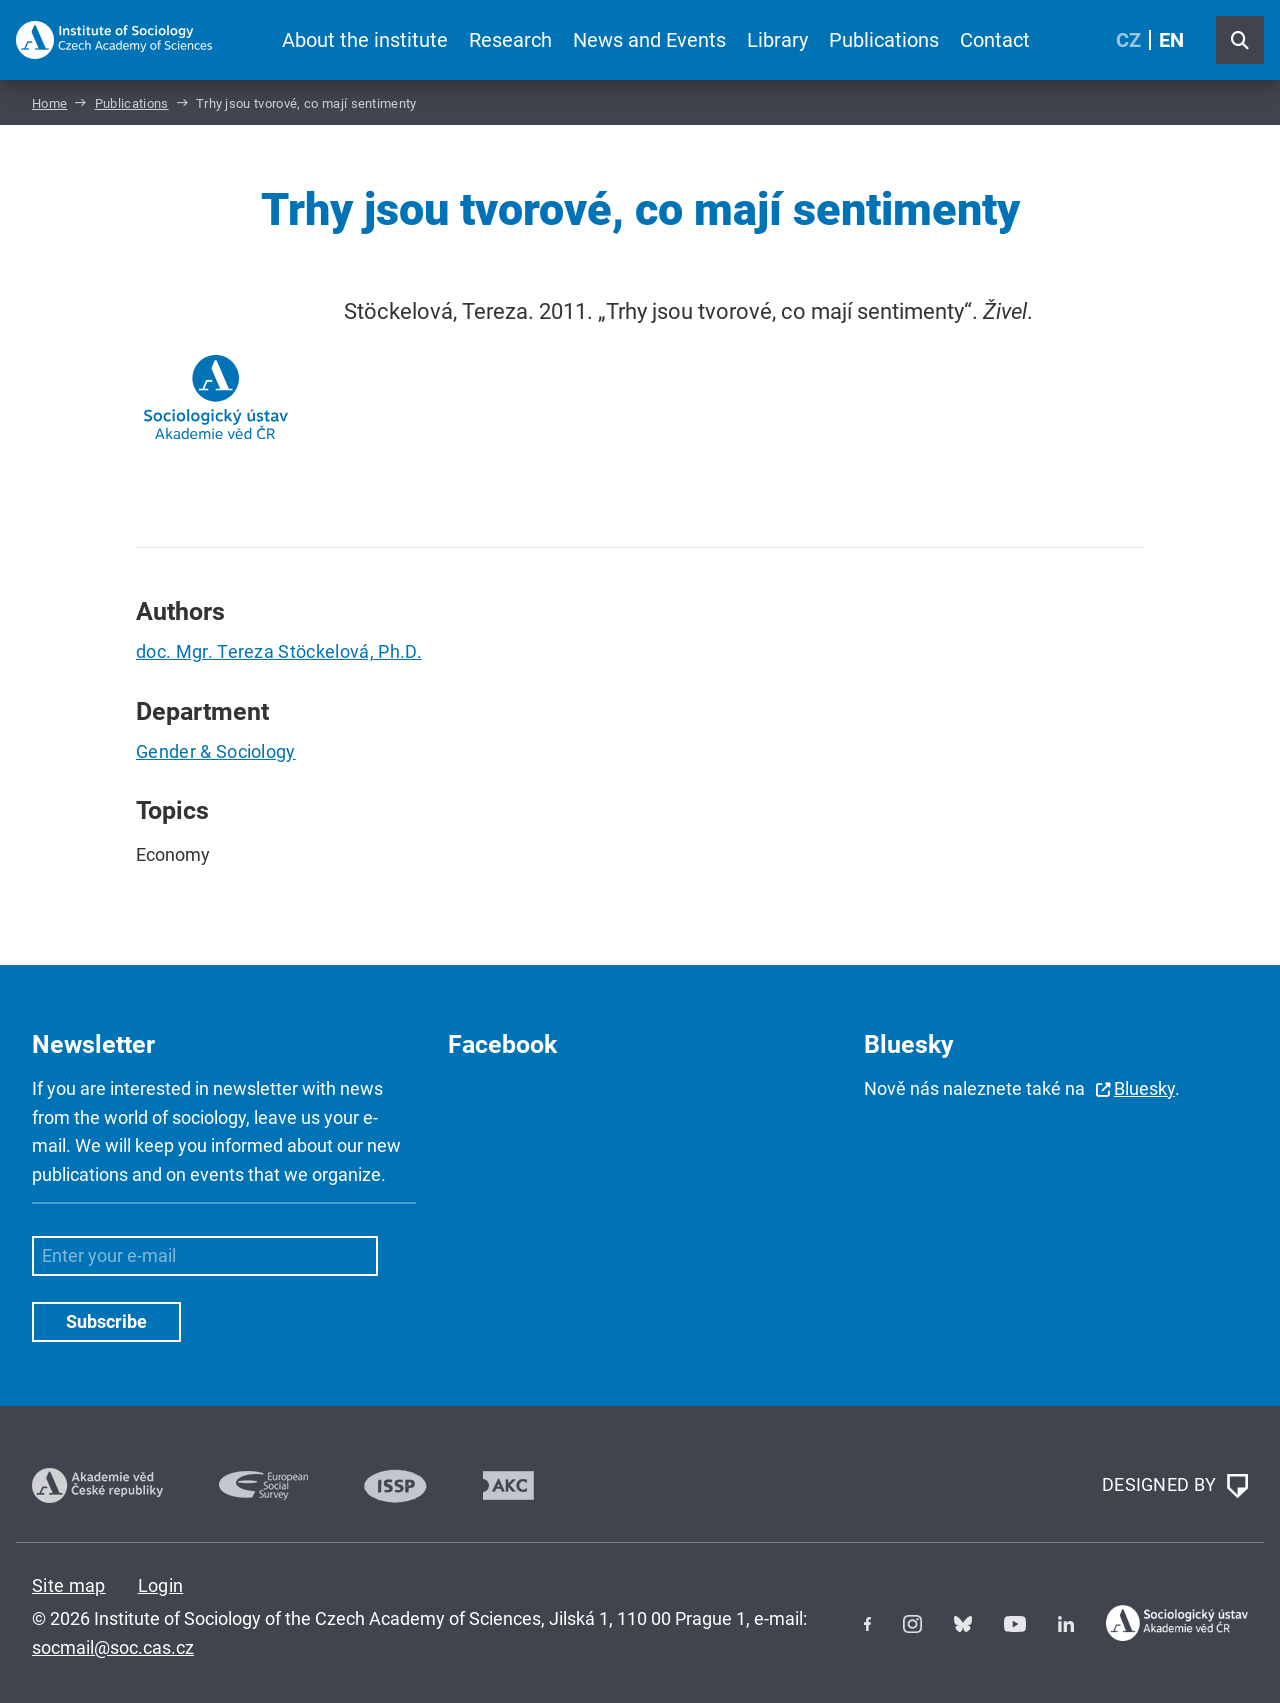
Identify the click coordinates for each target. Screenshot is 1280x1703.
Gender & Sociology (216, 751)
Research (510, 40)
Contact (995, 40)
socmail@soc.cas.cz (113, 1647)
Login (161, 1585)
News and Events (649, 40)
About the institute (365, 40)
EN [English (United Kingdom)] (1171, 40)
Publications (884, 40)
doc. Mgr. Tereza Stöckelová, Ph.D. (279, 651)
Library (777, 40)
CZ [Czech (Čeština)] (1128, 40)
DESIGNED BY (1175, 1486)
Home (49, 103)
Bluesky (1144, 1088)
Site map (69, 1585)
